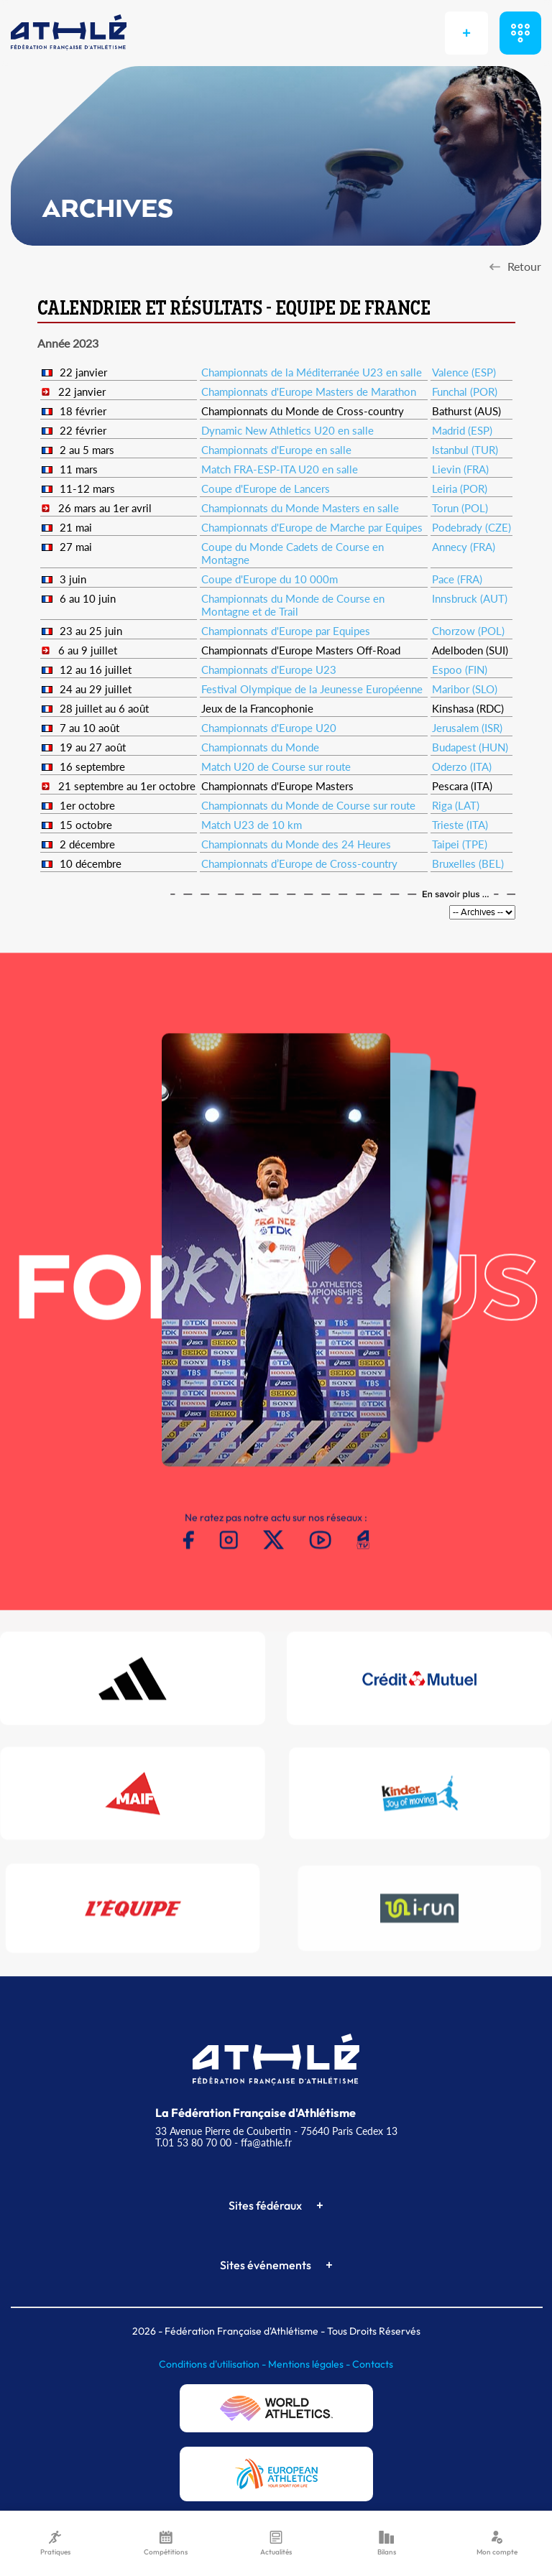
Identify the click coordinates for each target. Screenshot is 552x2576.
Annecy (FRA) (463, 546)
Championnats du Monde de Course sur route (308, 805)
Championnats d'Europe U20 (268, 727)
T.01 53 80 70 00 (193, 2142)
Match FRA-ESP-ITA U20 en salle (279, 469)
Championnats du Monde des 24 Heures (296, 844)
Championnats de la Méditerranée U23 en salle (311, 372)
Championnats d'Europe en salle (276, 449)
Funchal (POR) (464, 391)
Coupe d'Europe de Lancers (265, 488)
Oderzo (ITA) (462, 766)
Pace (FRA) (457, 579)
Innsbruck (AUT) (469, 598)
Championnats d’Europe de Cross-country (299, 863)
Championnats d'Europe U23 (268, 669)
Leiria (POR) (459, 488)
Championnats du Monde (260, 747)
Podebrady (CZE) (471, 527)
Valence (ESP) (464, 372)
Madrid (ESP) (462, 430)
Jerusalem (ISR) (467, 727)
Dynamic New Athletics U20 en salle (287, 430)
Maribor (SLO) (464, 688)
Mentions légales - (310, 2364)
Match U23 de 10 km (251, 824)
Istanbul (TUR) (465, 449)
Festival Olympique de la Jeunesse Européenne (312, 688)
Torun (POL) (460, 507)
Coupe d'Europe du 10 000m (269, 579)
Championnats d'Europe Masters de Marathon (308, 391)
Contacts (372, 2364)
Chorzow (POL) (468, 630)
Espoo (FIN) (459, 669)
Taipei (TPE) (459, 844)
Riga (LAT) (455, 805)
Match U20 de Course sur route (276, 766)
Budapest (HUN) (470, 747)
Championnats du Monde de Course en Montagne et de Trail (293, 605)
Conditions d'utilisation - (213, 2364)
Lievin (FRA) (460, 469)
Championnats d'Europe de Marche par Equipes (312, 527)
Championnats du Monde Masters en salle (300, 507)
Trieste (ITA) (460, 824)
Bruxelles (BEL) (468, 863)
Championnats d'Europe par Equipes (285, 630)
